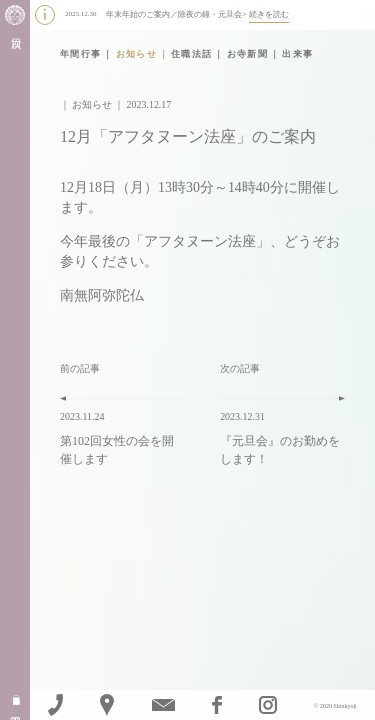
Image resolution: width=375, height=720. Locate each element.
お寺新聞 (248, 54)
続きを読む (269, 14)
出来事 (297, 54)
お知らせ (137, 54)
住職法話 (192, 54)
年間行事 (81, 54)
